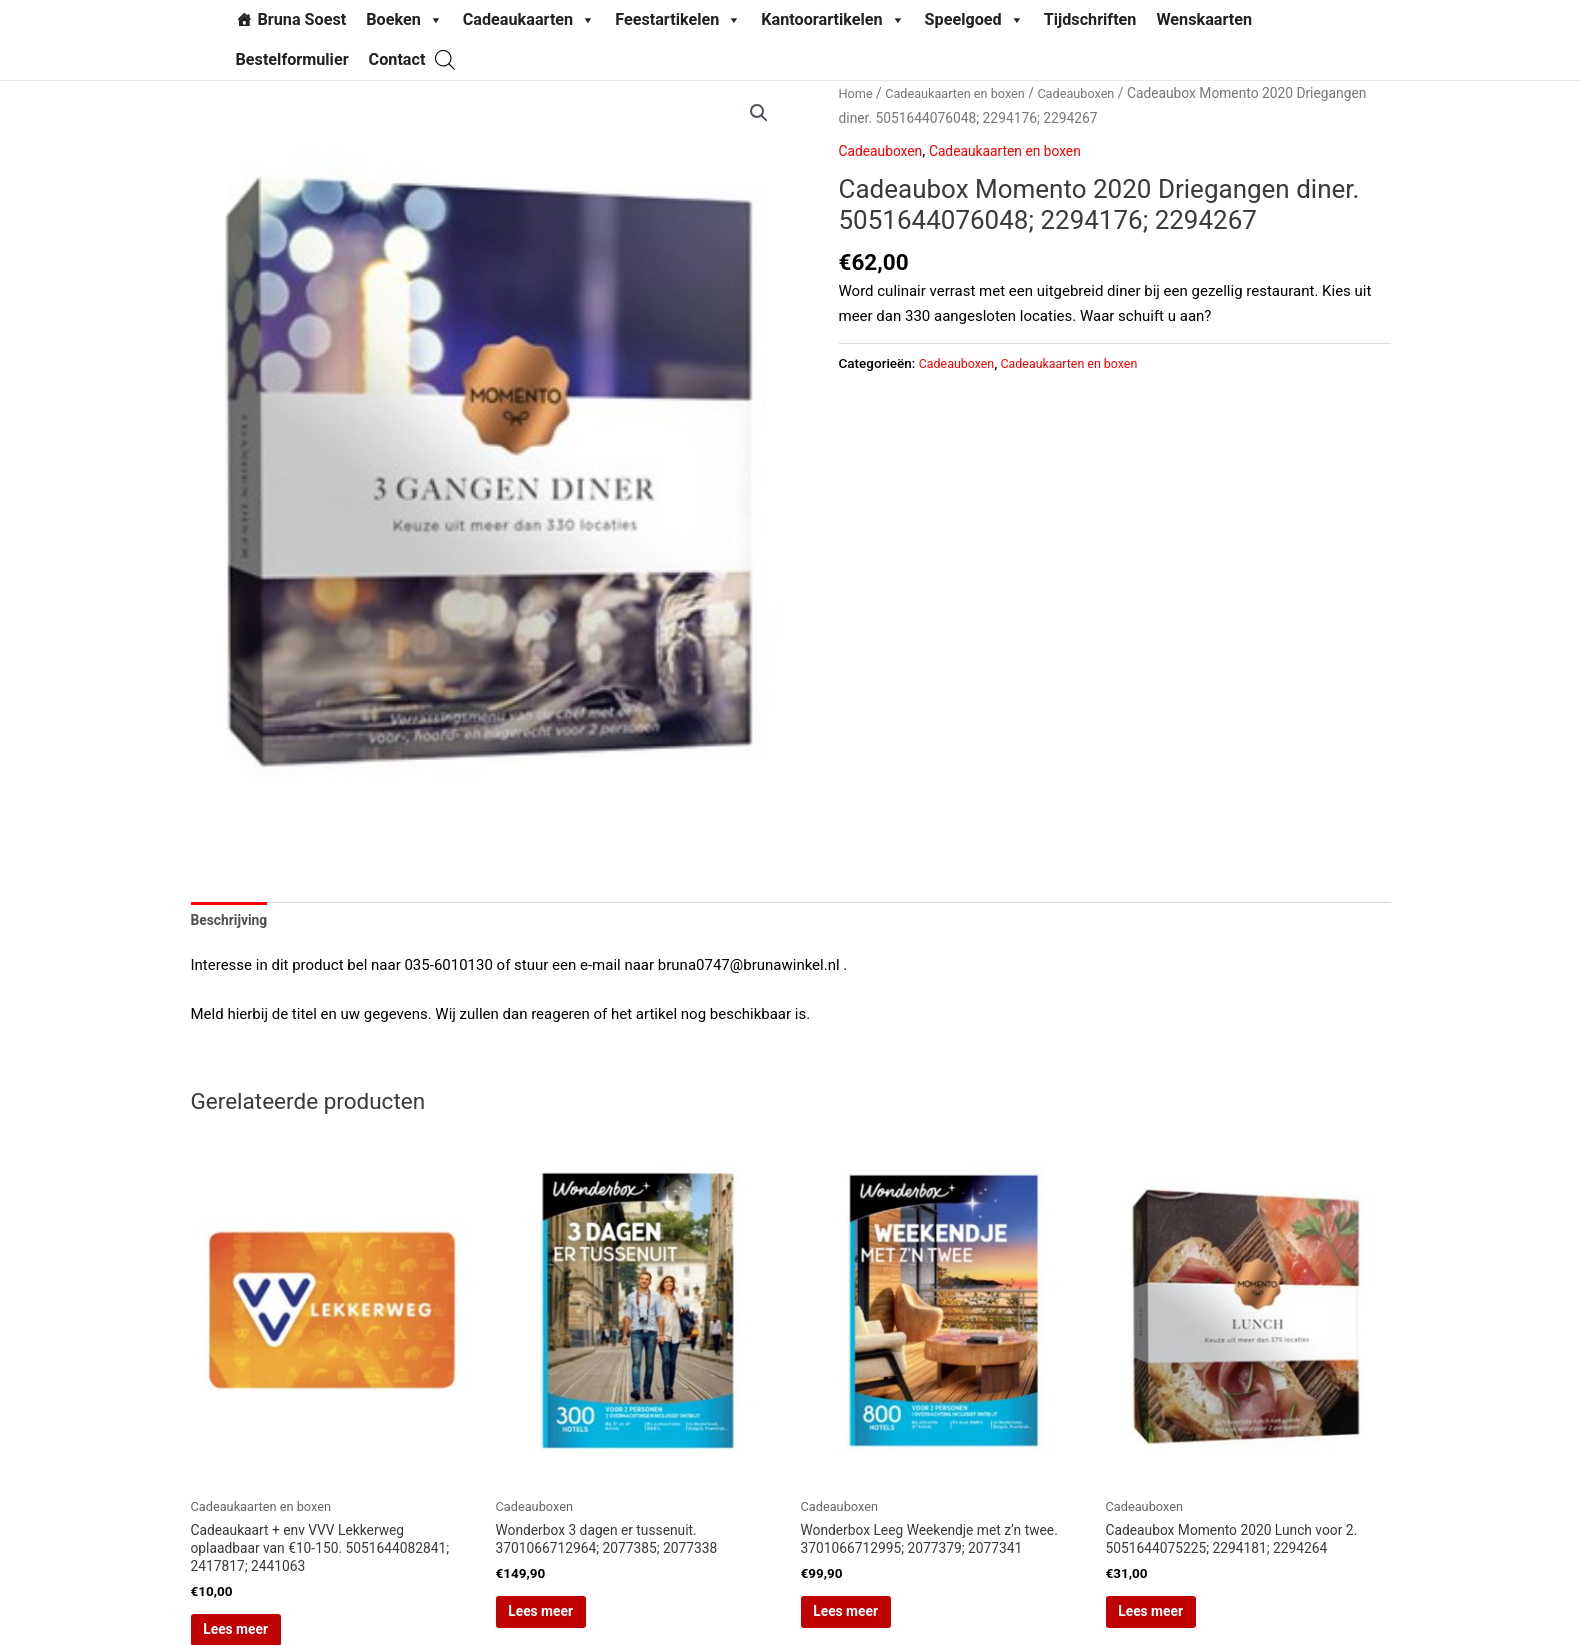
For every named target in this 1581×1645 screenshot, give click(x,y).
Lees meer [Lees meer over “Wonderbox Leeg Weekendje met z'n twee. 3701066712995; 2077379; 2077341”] (876, 1624)
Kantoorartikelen (832, 20)
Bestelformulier (292, 59)
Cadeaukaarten (529, 20)
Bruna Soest (302, 19)
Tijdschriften (1090, 19)
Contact (397, 59)
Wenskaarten (1204, 19)
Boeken (404, 20)
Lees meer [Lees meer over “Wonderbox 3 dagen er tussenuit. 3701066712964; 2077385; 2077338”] (571, 1624)
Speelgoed (974, 20)
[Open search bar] (445, 59)
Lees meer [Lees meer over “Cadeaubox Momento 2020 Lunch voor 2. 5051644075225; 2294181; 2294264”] (1181, 1624)
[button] (758, 114)
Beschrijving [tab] (233, 921)
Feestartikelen (678, 20)
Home (857, 93)
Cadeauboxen (1095, 93)
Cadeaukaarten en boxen (964, 93)
